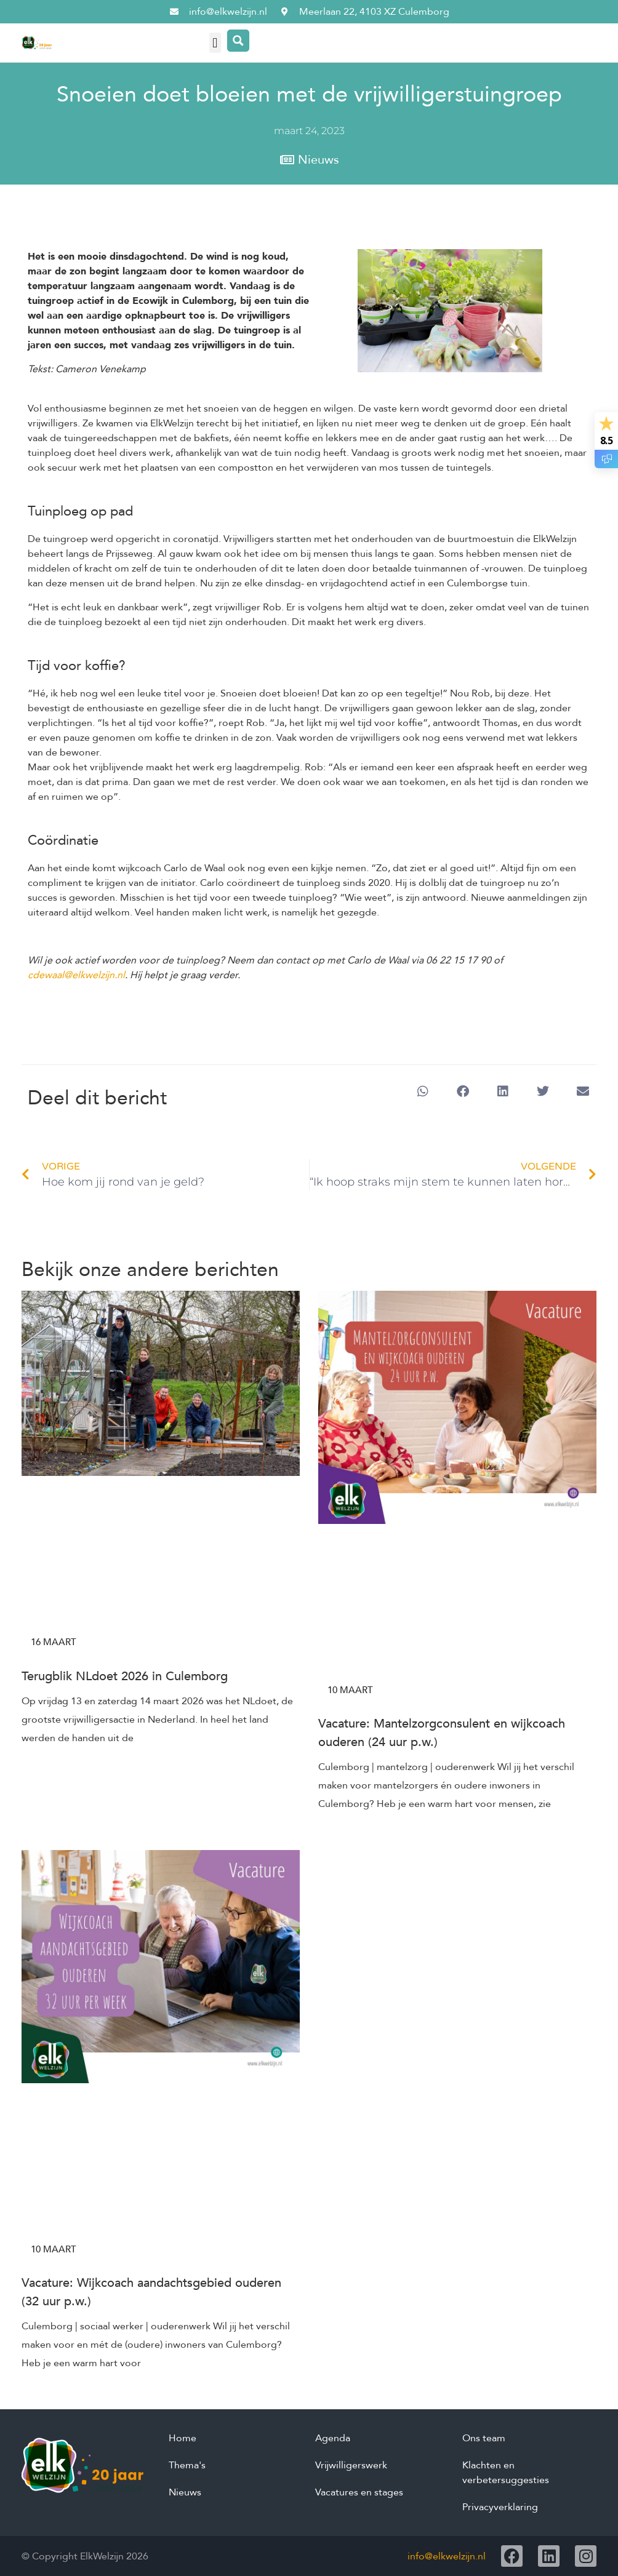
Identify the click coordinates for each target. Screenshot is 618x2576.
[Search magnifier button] (238, 40)
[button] (215, 43)
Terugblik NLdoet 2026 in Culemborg (125, 1676)
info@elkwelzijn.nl (446, 2556)
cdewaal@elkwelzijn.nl (76, 975)
